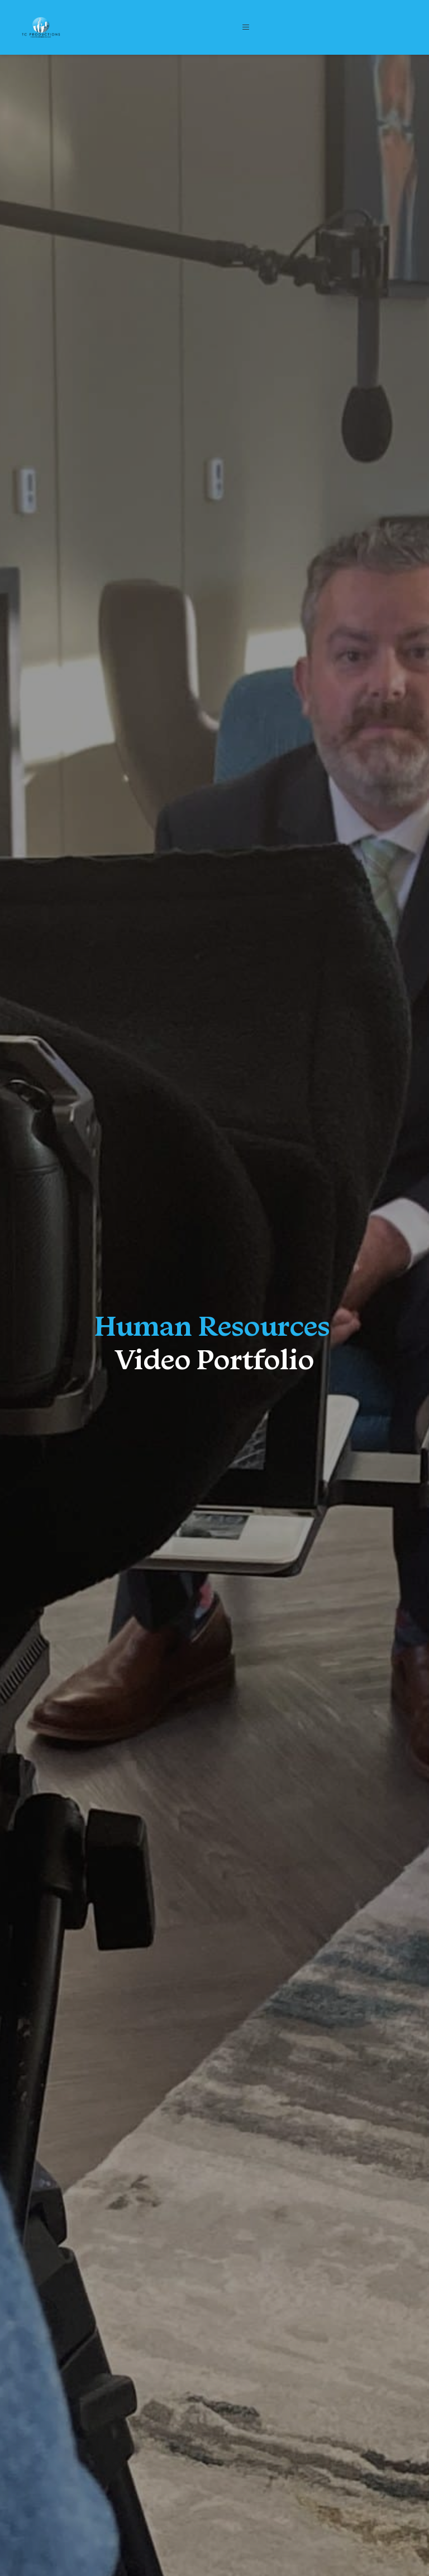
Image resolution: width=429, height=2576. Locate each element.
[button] (247, 27)
